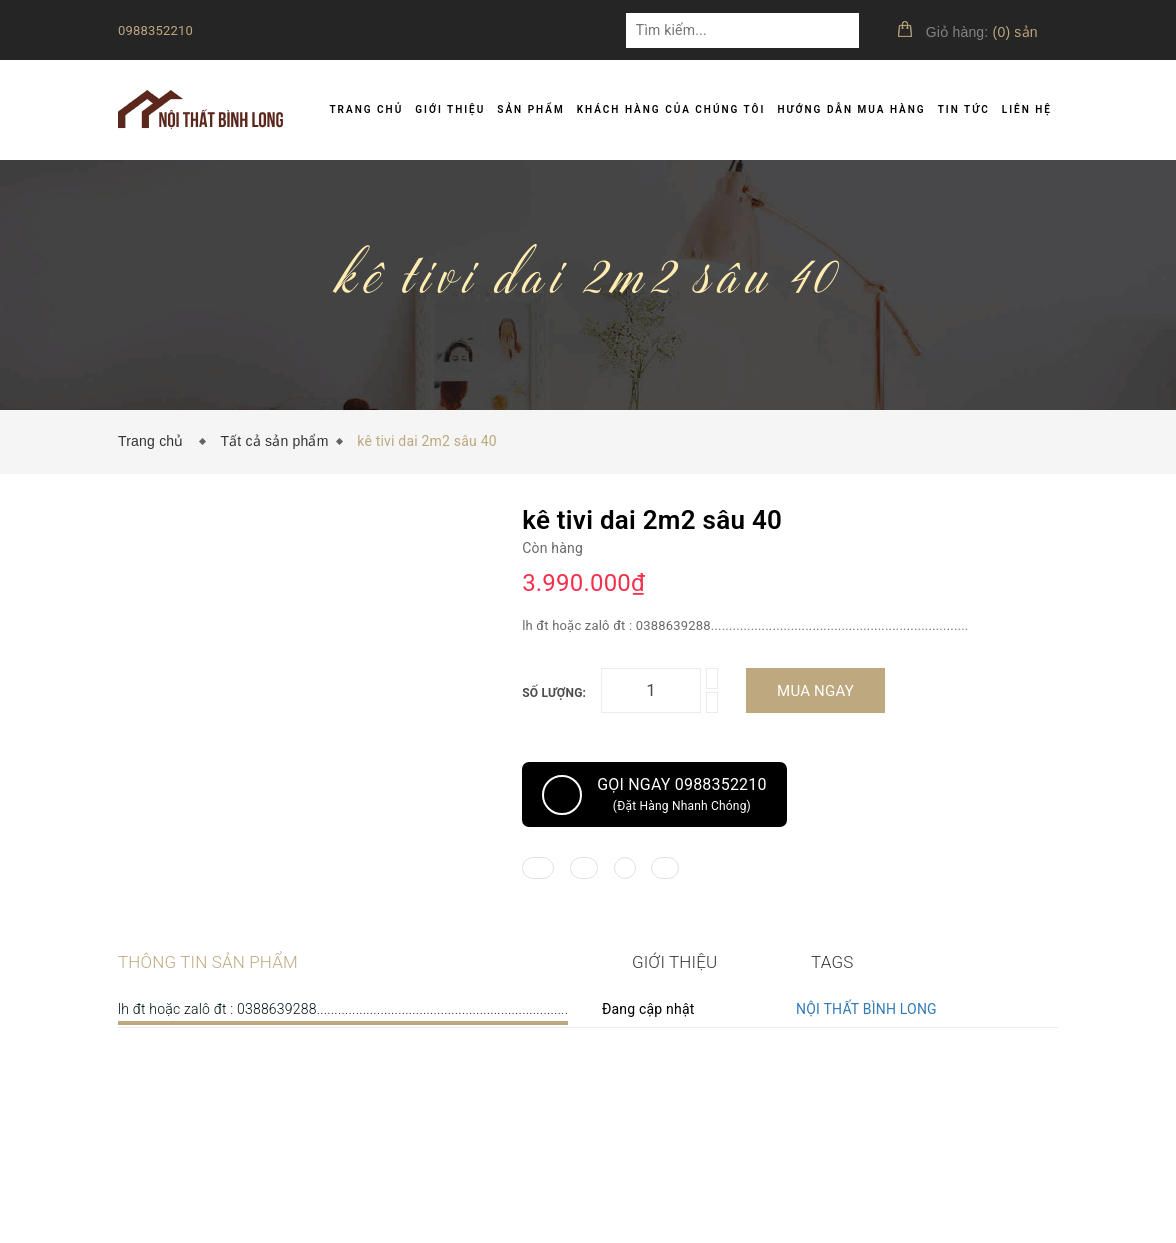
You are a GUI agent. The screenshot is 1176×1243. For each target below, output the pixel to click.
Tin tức (964, 109)
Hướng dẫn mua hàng (851, 109)
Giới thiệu (450, 109)
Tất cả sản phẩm (274, 441)
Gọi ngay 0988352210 (654, 795)
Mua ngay (815, 691)
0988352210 (155, 30)
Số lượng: (554, 693)
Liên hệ (1027, 109)
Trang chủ (366, 109)
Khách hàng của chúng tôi (671, 109)
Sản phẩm (530, 109)
